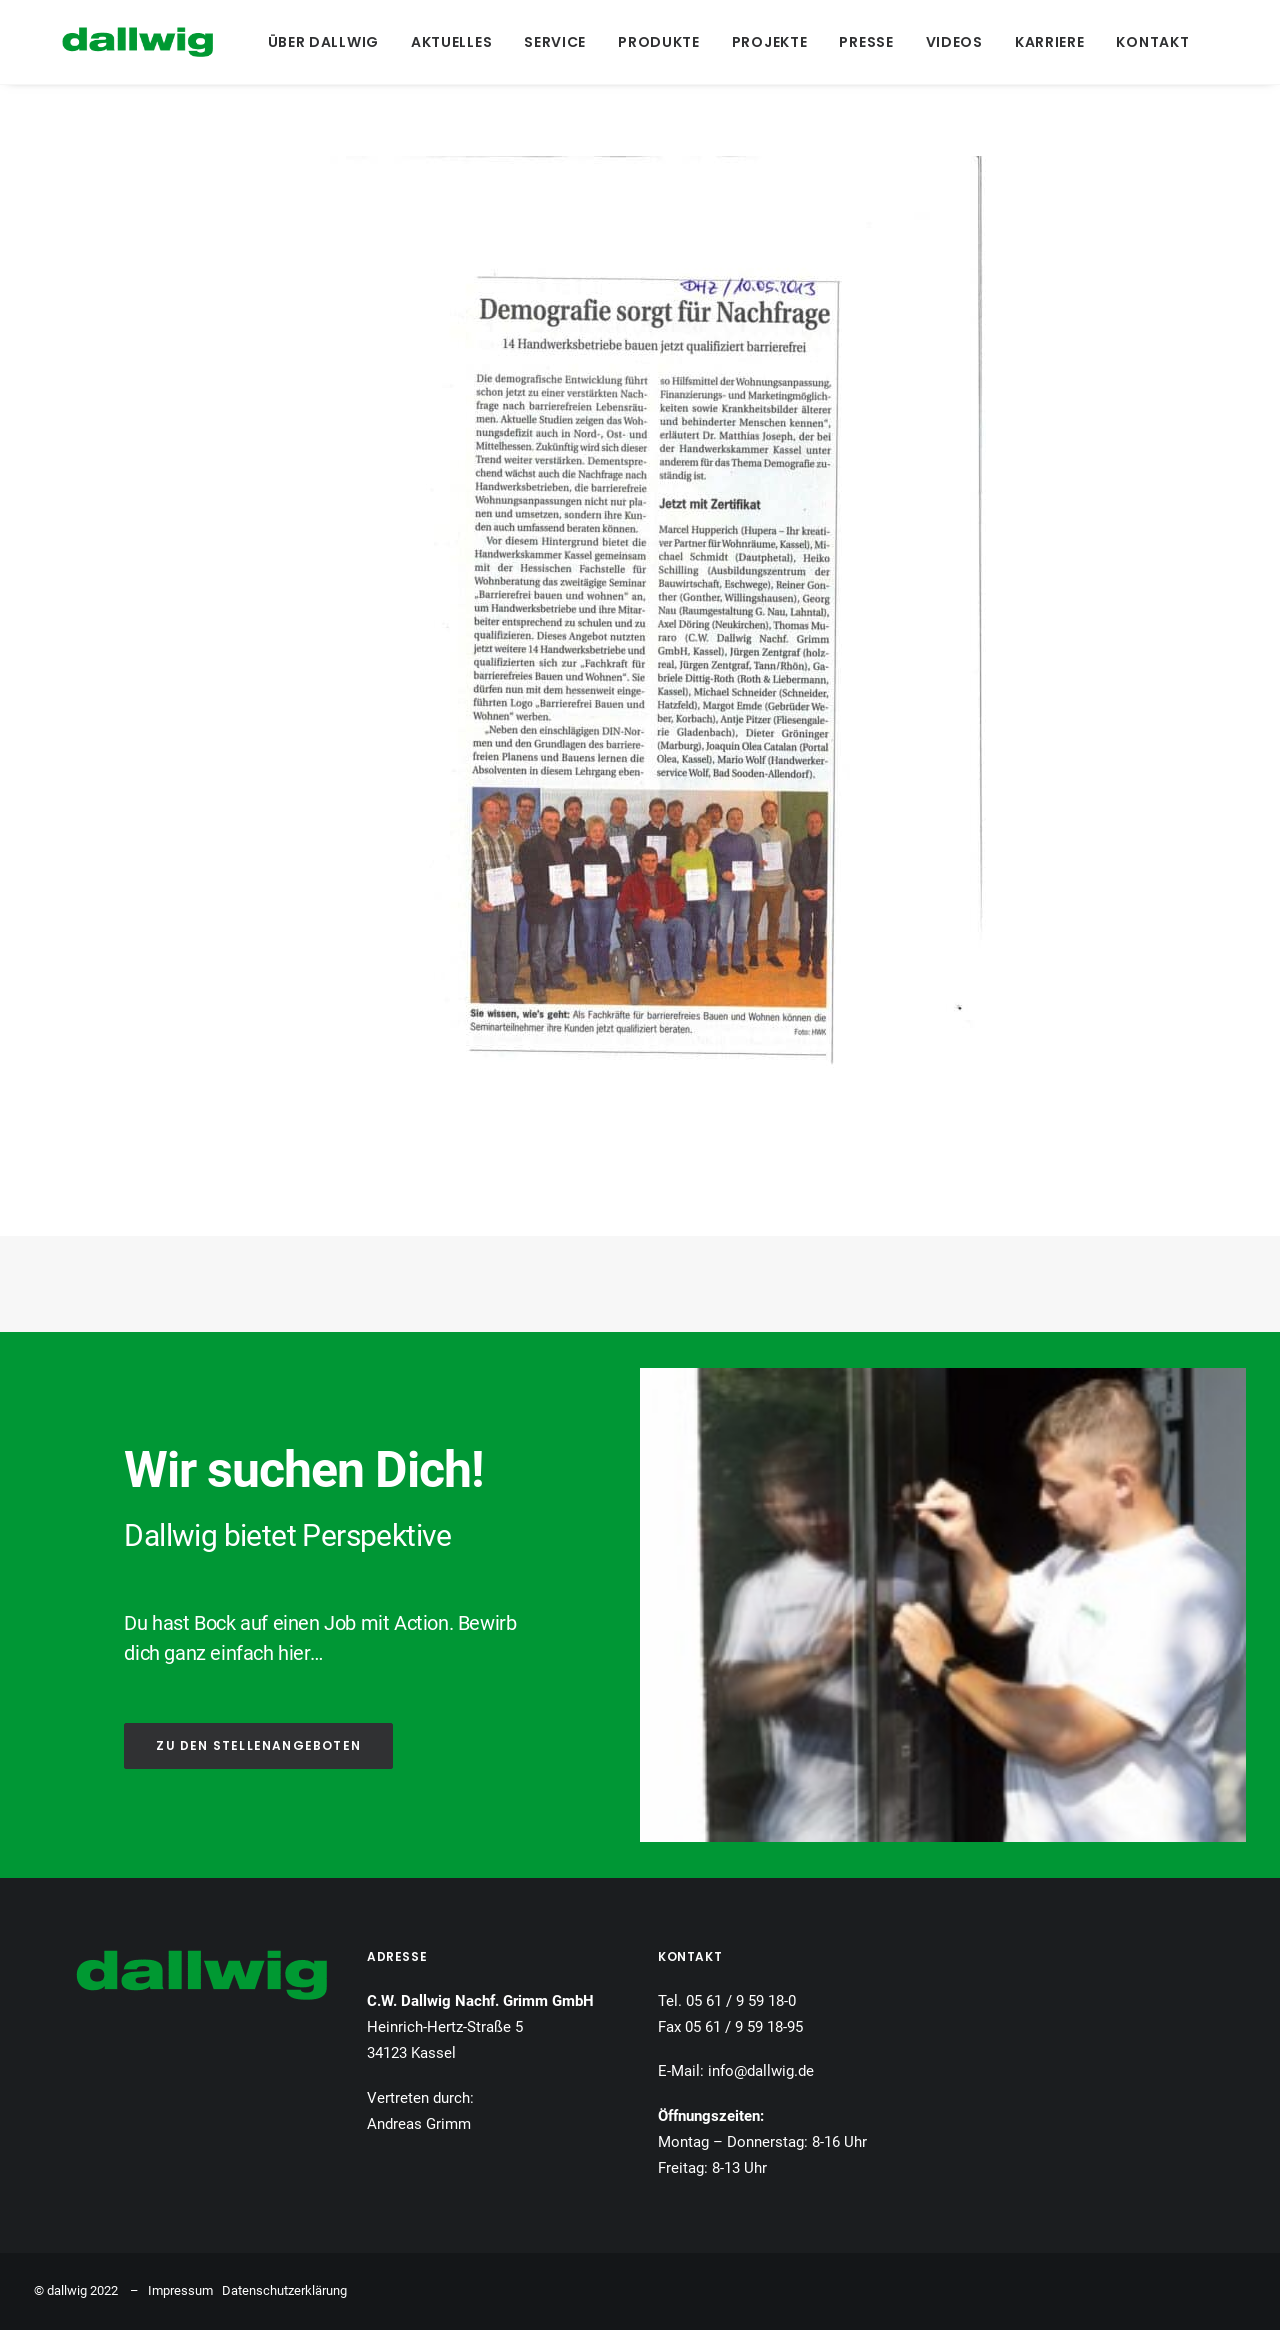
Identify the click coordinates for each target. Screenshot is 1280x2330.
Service (549, 42)
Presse (860, 42)
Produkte (653, 42)
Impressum (180, 2290)
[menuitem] (316, 42)
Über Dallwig (316, 42)
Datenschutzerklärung (284, 2290)
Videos (947, 42)
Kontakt (1146, 42)
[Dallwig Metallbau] (109, 42)
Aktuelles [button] (444, 42)
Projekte (763, 42)
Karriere (1043, 42)
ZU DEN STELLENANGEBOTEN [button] (258, 1745)
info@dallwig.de (761, 2071)
